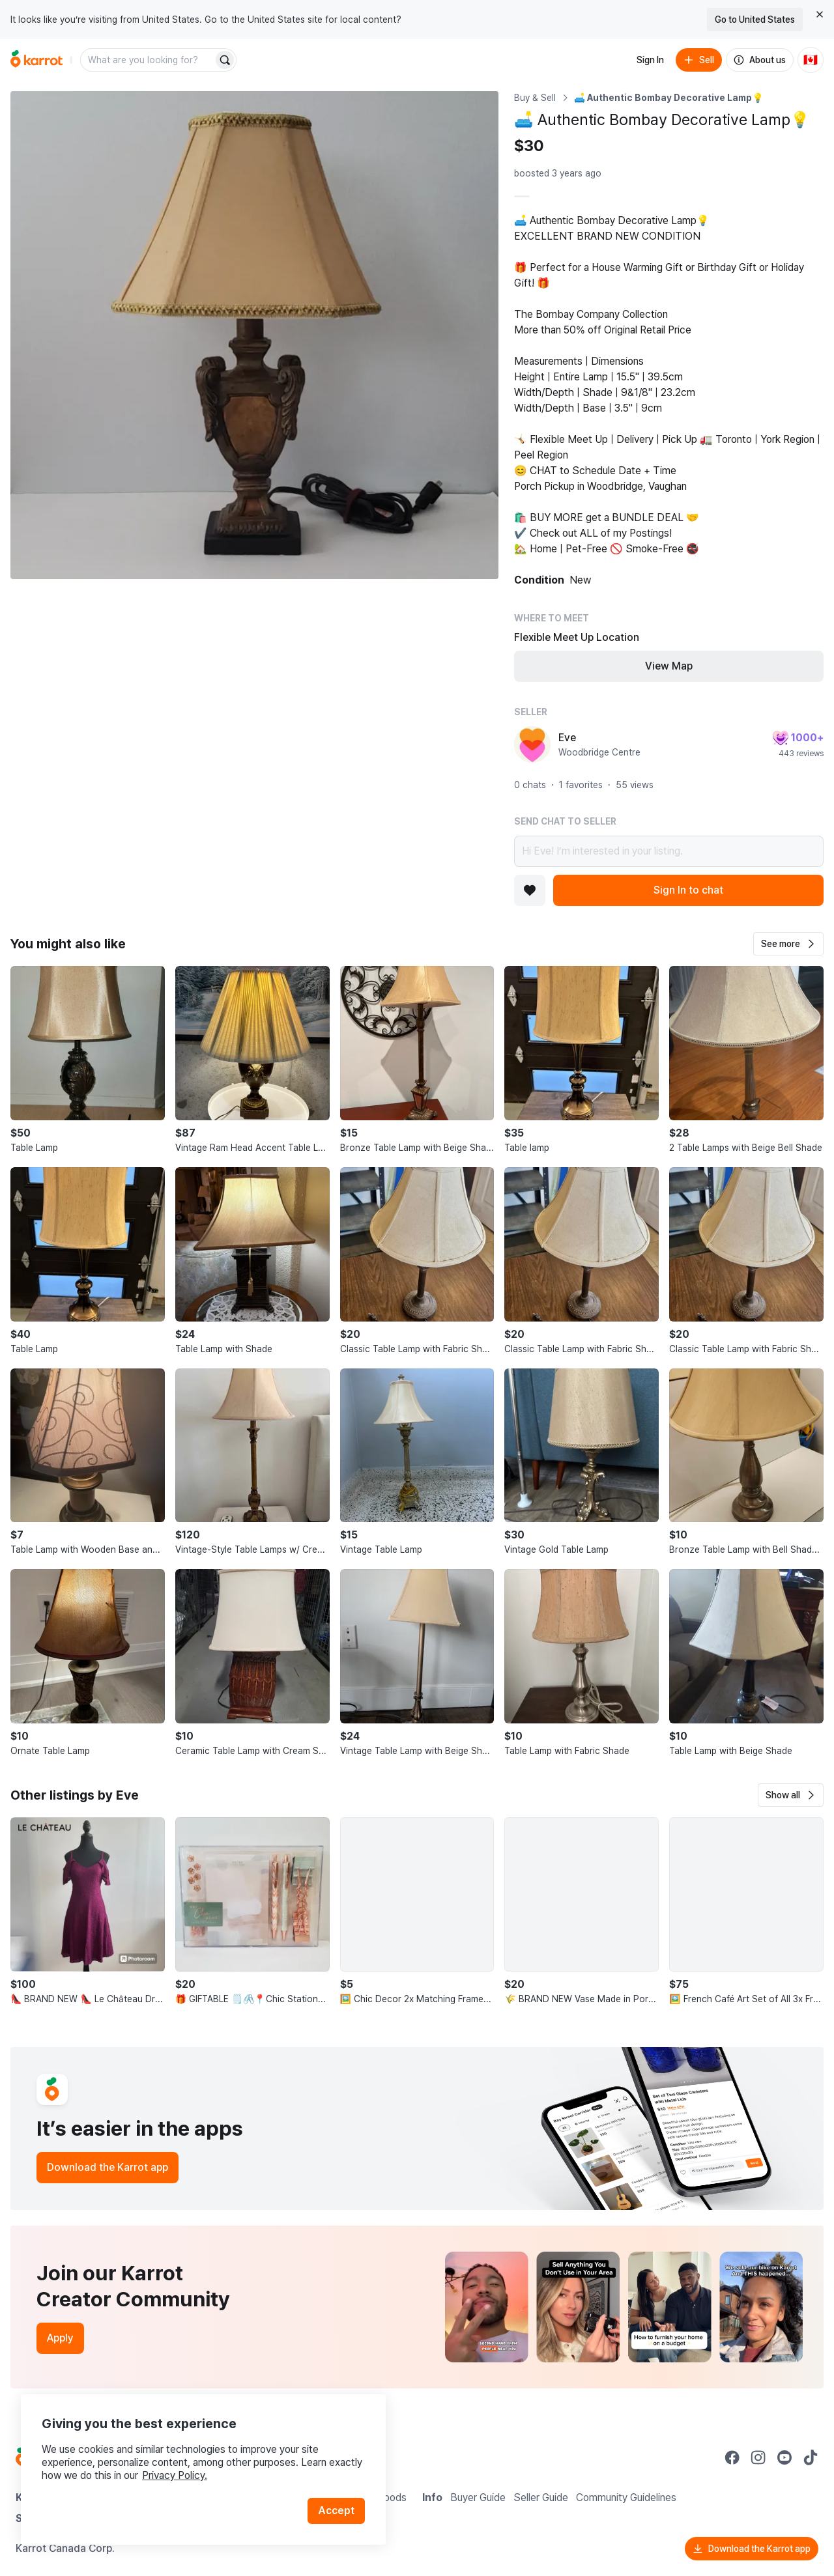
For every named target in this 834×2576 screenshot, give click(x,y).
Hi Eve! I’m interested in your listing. (669, 851)
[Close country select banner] (820, 14)
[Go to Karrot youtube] (784, 2457)
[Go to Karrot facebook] (732, 2457)
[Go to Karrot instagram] (758, 2457)
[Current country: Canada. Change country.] (811, 60)
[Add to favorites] (529, 890)
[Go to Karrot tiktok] (810, 2457)
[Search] (225, 60)
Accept (336, 2510)
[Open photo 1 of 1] (254, 335)
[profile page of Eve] (532, 744)
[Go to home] (36, 60)
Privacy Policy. (174, 2475)
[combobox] (148, 60)
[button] (788, 943)
